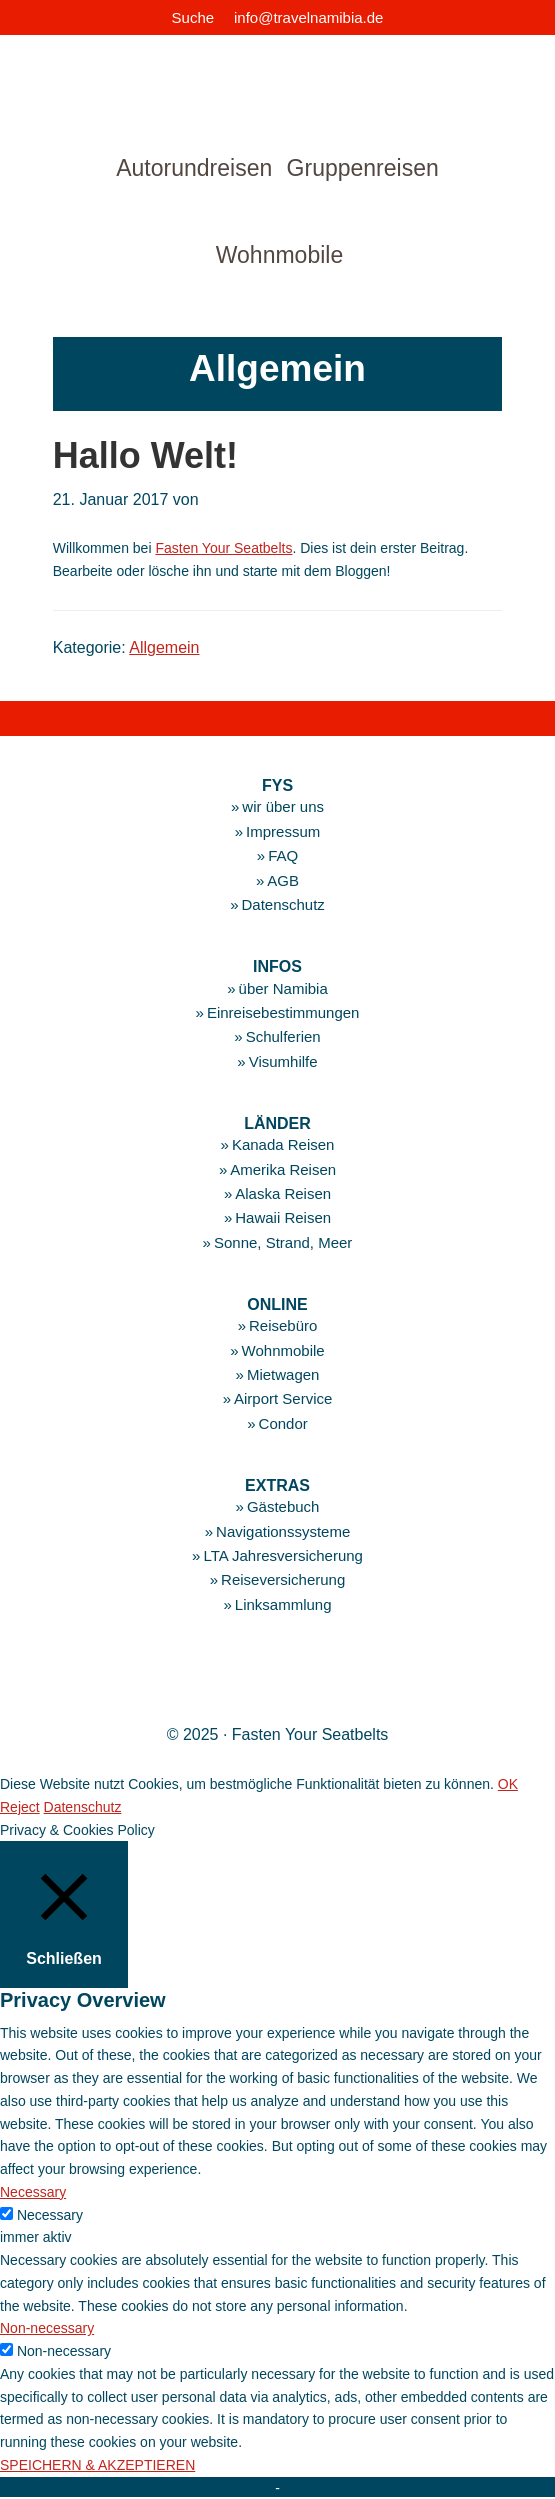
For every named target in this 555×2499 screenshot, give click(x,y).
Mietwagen (283, 1374)
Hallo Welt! (145, 455)
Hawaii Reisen (283, 1217)
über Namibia (283, 988)
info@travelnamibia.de (308, 17)
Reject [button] (20, 1807)
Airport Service (283, 1398)
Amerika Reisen (283, 1169)
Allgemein (164, 647)
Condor (283, 1423)
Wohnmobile (283, 1350)
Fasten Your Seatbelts (223, 548)
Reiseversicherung (283, 1579)
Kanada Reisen (283, 1144)
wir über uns (283, 806)
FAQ (283, 855)
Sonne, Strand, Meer (283, 1242)
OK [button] (508, 1784)
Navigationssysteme (283, 1531)
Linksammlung (283, 1604)
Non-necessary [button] (47, 2328)
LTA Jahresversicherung (283, 1555)
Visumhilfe (283, 1061)
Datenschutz (282, 904)
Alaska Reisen (283, 1193)
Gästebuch (283, 1506)
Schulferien (283, 1036)
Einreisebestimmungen (283, 1012)
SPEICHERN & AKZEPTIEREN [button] (97, 2465)
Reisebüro (283, 1325)
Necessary (50, 2215)
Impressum (283, 831)
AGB (283, 880)
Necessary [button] (33, 2192)
